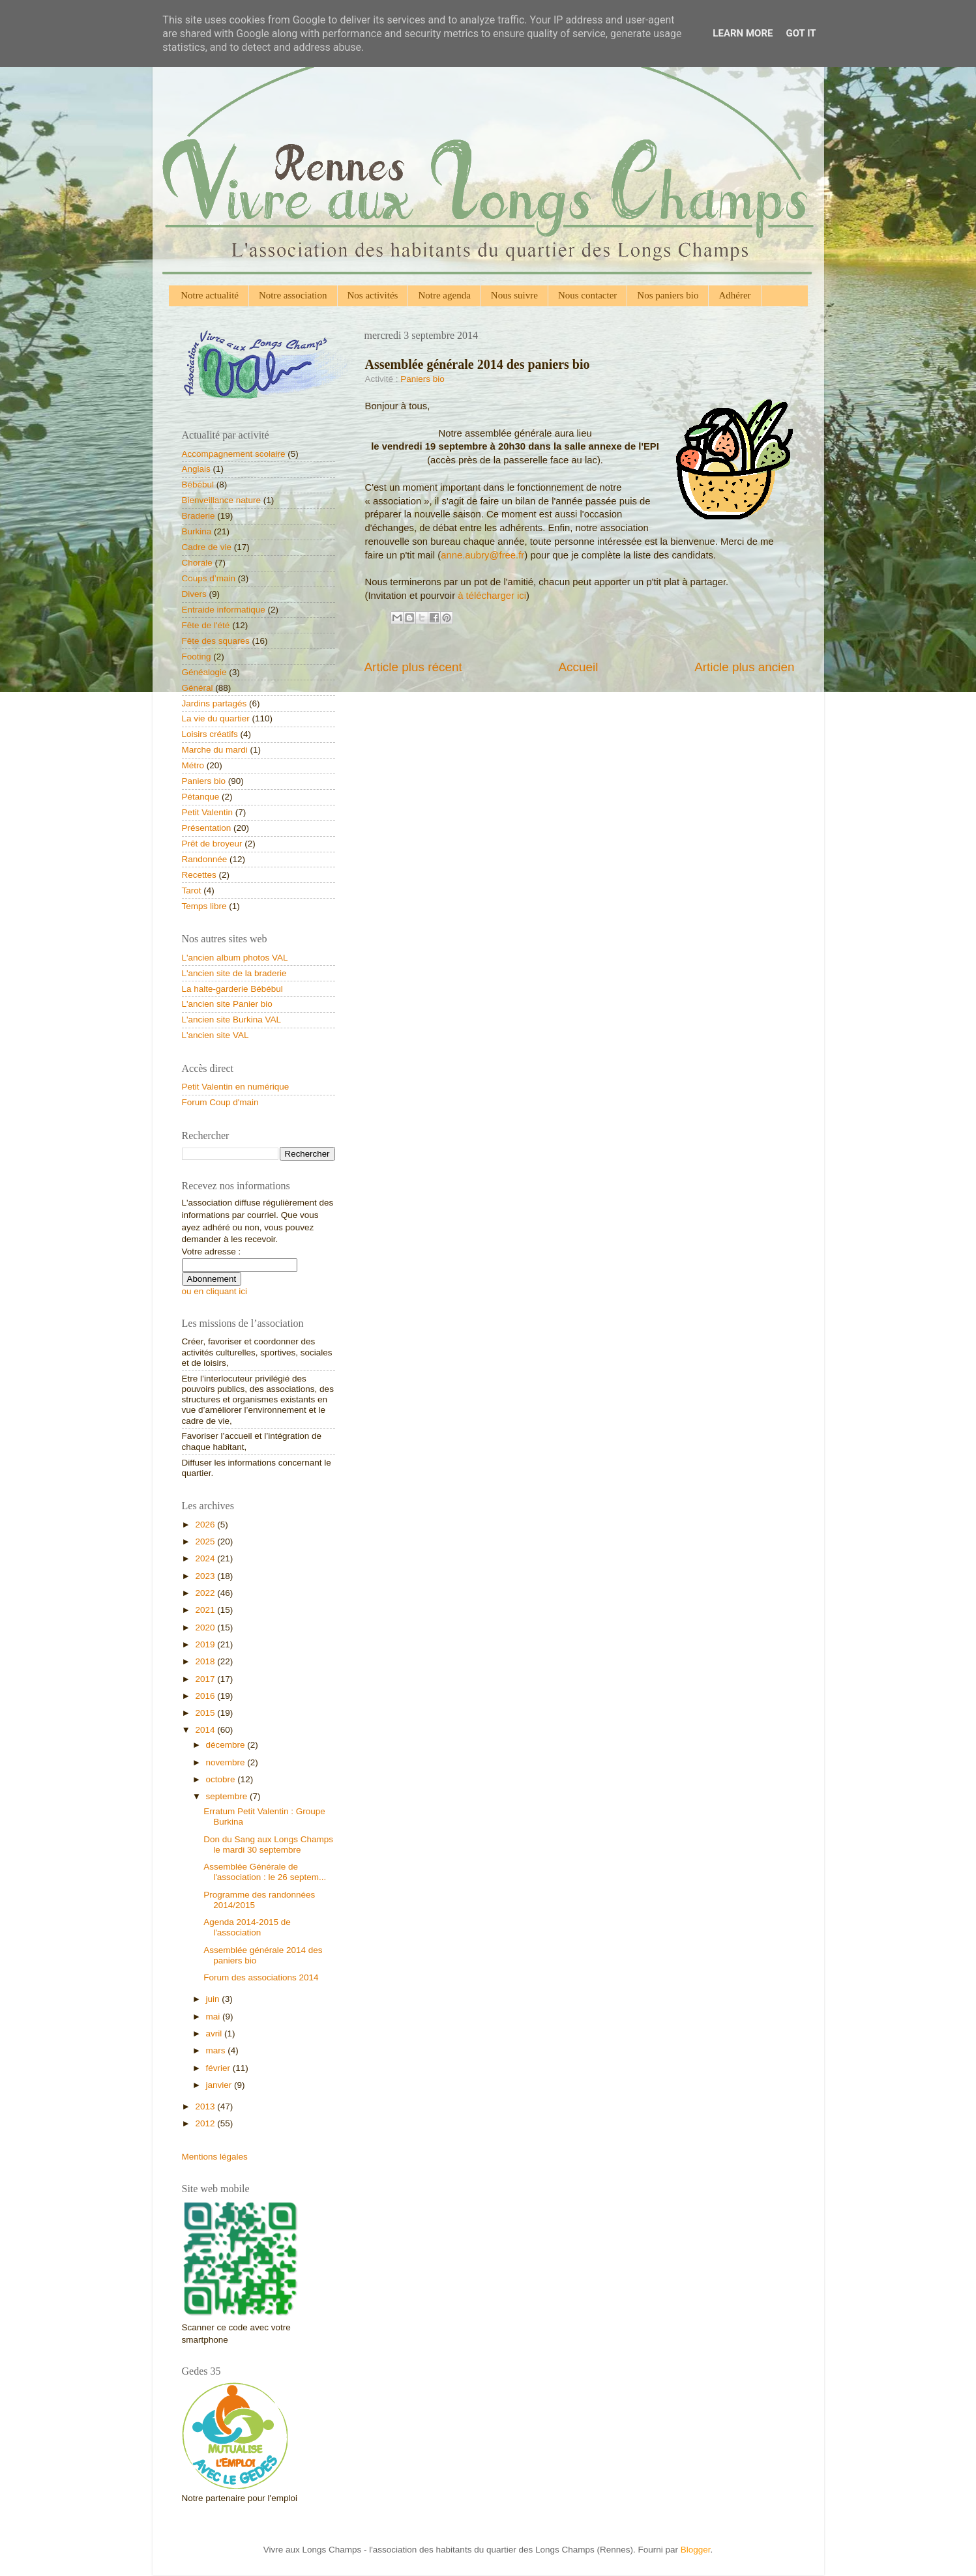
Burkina (197, 531)
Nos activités (373, 295)
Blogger (696, 2549)
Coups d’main (209, 578)
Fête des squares (216, 641)
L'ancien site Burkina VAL (231, 1019)
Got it (801, 33)
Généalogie (204, 672)
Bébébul (198, 484)
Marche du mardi (215, 750)
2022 (206, 1593)
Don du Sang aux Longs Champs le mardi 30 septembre (268, 1844)
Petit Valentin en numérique (235, 1087)
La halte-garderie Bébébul (232, 989)
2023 (206, 1576)
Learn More (743, 33)
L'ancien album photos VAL (235, 957)
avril (215, 2033)
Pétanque (201, 797)
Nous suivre (514, 295)
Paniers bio (422, 379)
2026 (206, 1524)
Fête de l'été (206, 625)
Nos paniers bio (667, 295)
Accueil (578, 667)
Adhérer (734, 295)
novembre (227, 1762)
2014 (206, 1730)
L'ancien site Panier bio (227, 1004)
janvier (220, 2085)
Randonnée (205, 859)
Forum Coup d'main (220, 1102)
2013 (206, 2106)
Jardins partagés (214, 703)
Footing (196, 656)
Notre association (293, 295)
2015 (206, 1713)
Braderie (198, 516)
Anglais (196, 469)
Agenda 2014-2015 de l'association (247, 1927)
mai (214, 2016)
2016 (206, 1696)
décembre (227, 1745)
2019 (206, 1644)
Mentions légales (215, 2157)
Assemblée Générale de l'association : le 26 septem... (264, 1872)
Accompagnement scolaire (234, 454)
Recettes (199, 875)
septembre (228, 1796)
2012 (206, 2123)
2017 (206, 1679)
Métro (193, 765)
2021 (206, 1610)
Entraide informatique (223, 610)
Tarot (191, 890)
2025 (206, 1541)
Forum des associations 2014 (260, 1977)
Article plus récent (413, 667)
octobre (222, 1779)
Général (197, 688)
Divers (194, 594)
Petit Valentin (207, 812)
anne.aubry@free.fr (482, 555)
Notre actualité (210, 295)
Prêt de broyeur (212, 843)
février (219, 2068)
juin (214, 1999)
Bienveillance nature (221, 500)
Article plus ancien (744, 667)
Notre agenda (444, 295)
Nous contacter (587, 295)
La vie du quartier (216, 718)
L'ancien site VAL (215, 1035)
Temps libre (204, 906)
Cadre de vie (207, 547)
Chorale (197, 563)
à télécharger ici (492, 595)
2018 (206, 1661)
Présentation (206, 828)
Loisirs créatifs (210, 734)
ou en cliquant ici (215, 1291)
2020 (206, 1627)
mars (217, 2050)
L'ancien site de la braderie (234, 973)
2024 (206, 1558)
